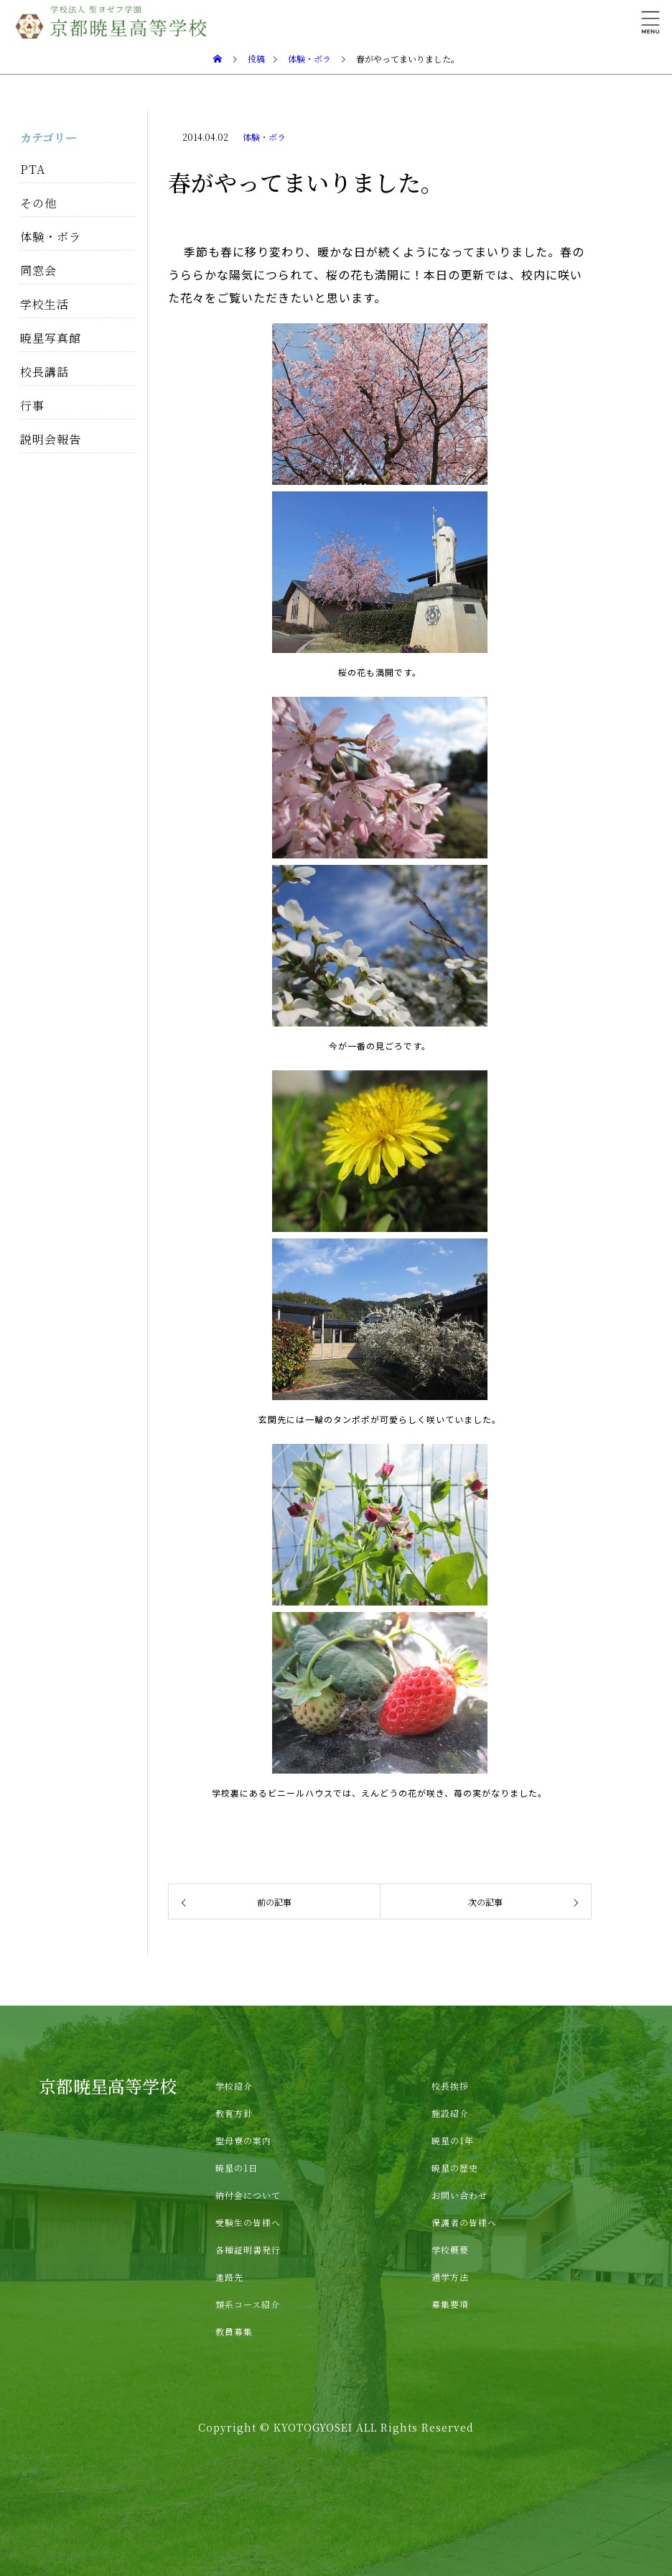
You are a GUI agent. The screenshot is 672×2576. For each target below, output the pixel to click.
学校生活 (44, 304)
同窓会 (38, 270)
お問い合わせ (459, 2195)
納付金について (248, 2195)
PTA (32, 169)
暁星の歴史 (454, 2168)
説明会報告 (50, 439)
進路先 (229, 2277)
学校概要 (450, 2249)
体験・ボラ (264, 137)
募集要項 (450, 2304)
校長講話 (44, 371)
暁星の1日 (236, 2168)
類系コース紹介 (247, 2304)
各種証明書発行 (248, 2249)
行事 (32, 405)
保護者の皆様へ (464, 2222)
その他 (38, 203)
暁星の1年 (452, 2140)
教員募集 (234, 2331)
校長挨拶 (450, 2086)
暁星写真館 (50, 338)
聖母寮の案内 (243, 2140)
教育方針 (234, 2113)
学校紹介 (234, 2086)
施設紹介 (450, 2113)
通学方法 (450, 2277)
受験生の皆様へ (248, 2222)
